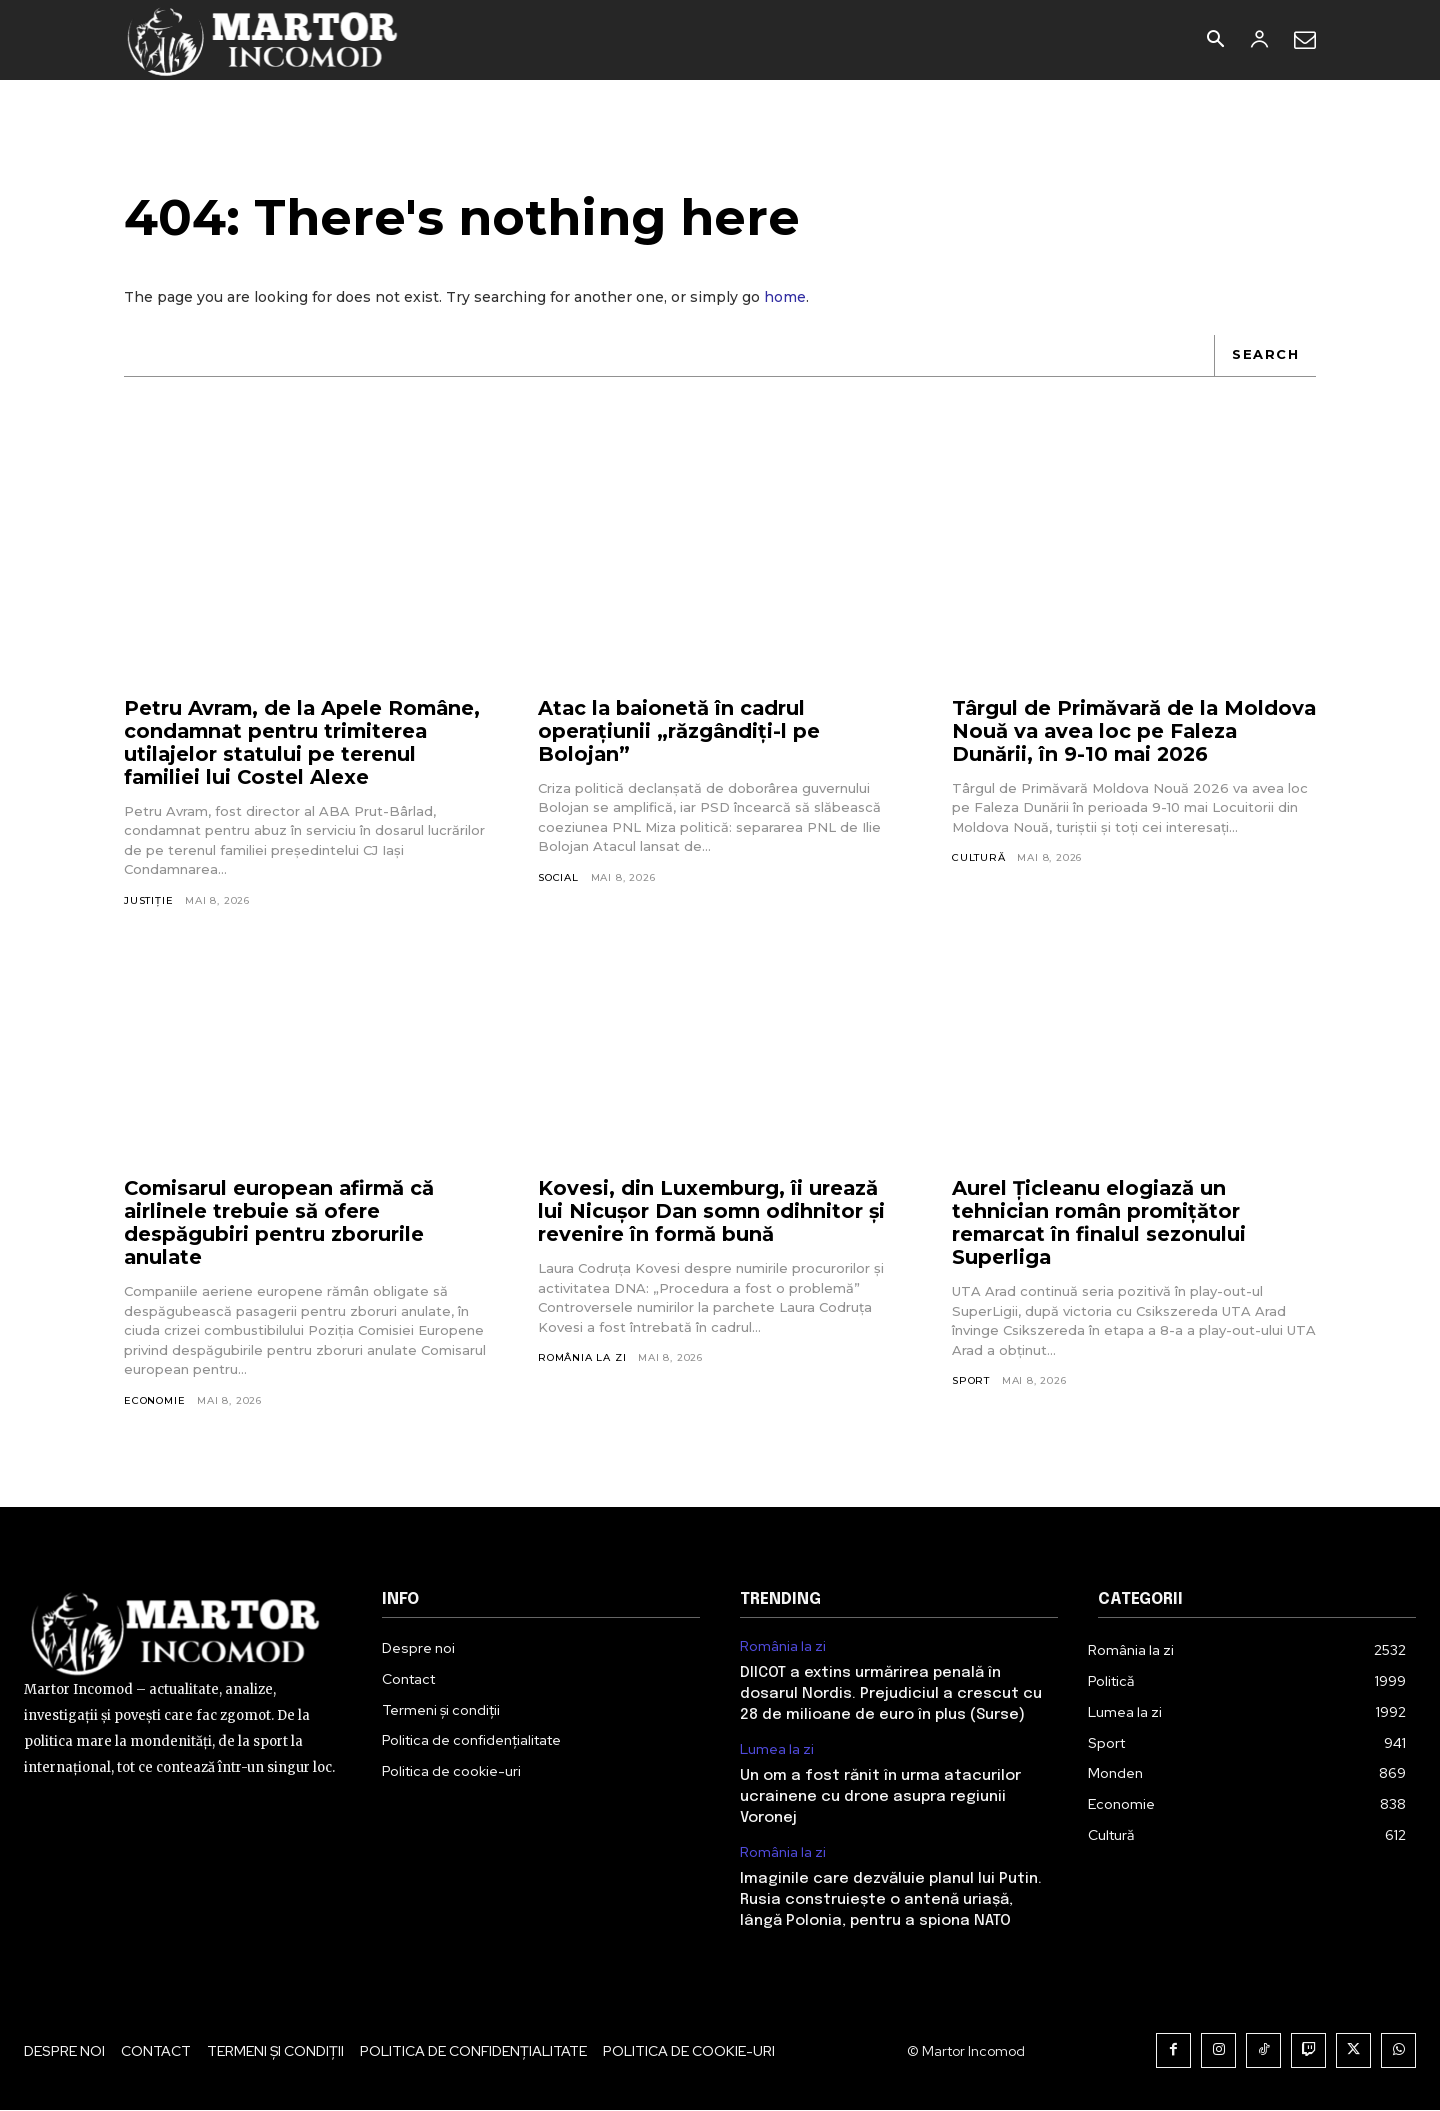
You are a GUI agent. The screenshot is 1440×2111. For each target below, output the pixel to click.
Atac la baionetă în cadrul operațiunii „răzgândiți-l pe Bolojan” (680, 732)
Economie (154, 1401)
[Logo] (263, 40)
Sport (971, 1381)
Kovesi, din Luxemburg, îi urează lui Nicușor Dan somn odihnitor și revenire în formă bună (714, 1212)
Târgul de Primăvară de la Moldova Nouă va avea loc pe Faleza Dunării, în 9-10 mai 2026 (1120, 732)
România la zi (582, 1358)
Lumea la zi (777, 1750)
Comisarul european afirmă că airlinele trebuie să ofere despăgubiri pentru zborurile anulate (283, 1223)
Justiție (148, 901)
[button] (1215, 41)
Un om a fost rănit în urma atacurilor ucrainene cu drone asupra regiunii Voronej (880, 1798)
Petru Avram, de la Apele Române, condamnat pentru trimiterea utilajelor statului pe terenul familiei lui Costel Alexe (305, 743)
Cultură (979, 858)
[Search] (1265, 356)
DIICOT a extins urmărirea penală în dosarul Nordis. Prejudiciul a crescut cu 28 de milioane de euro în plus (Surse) (891, 1695)
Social (558, 878)
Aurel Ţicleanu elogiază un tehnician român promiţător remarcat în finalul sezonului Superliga (1101, 1223)
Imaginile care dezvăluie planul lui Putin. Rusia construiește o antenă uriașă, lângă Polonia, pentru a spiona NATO (891, 1901)
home (785, 298)
